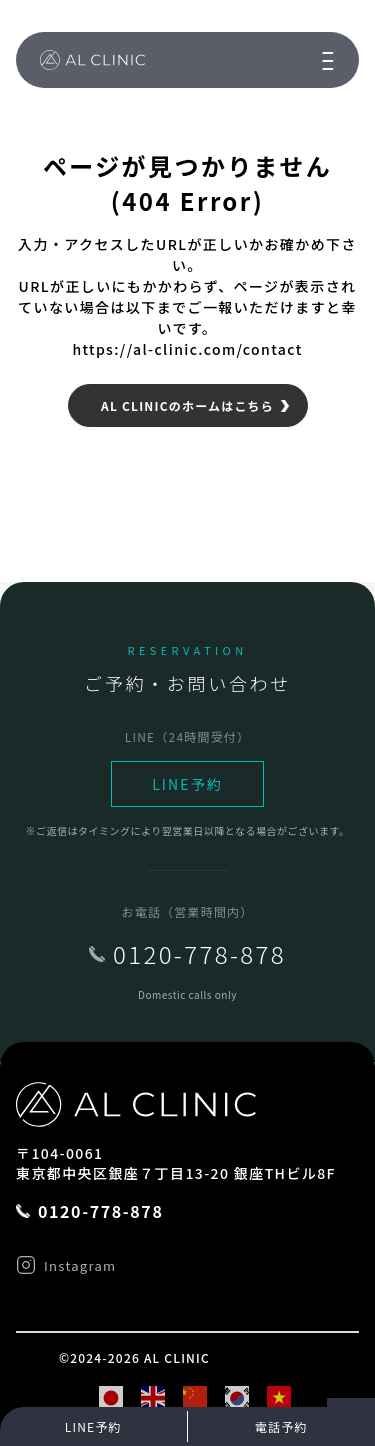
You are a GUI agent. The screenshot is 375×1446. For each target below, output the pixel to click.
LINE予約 (187, 784)
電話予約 (281, 1426)
